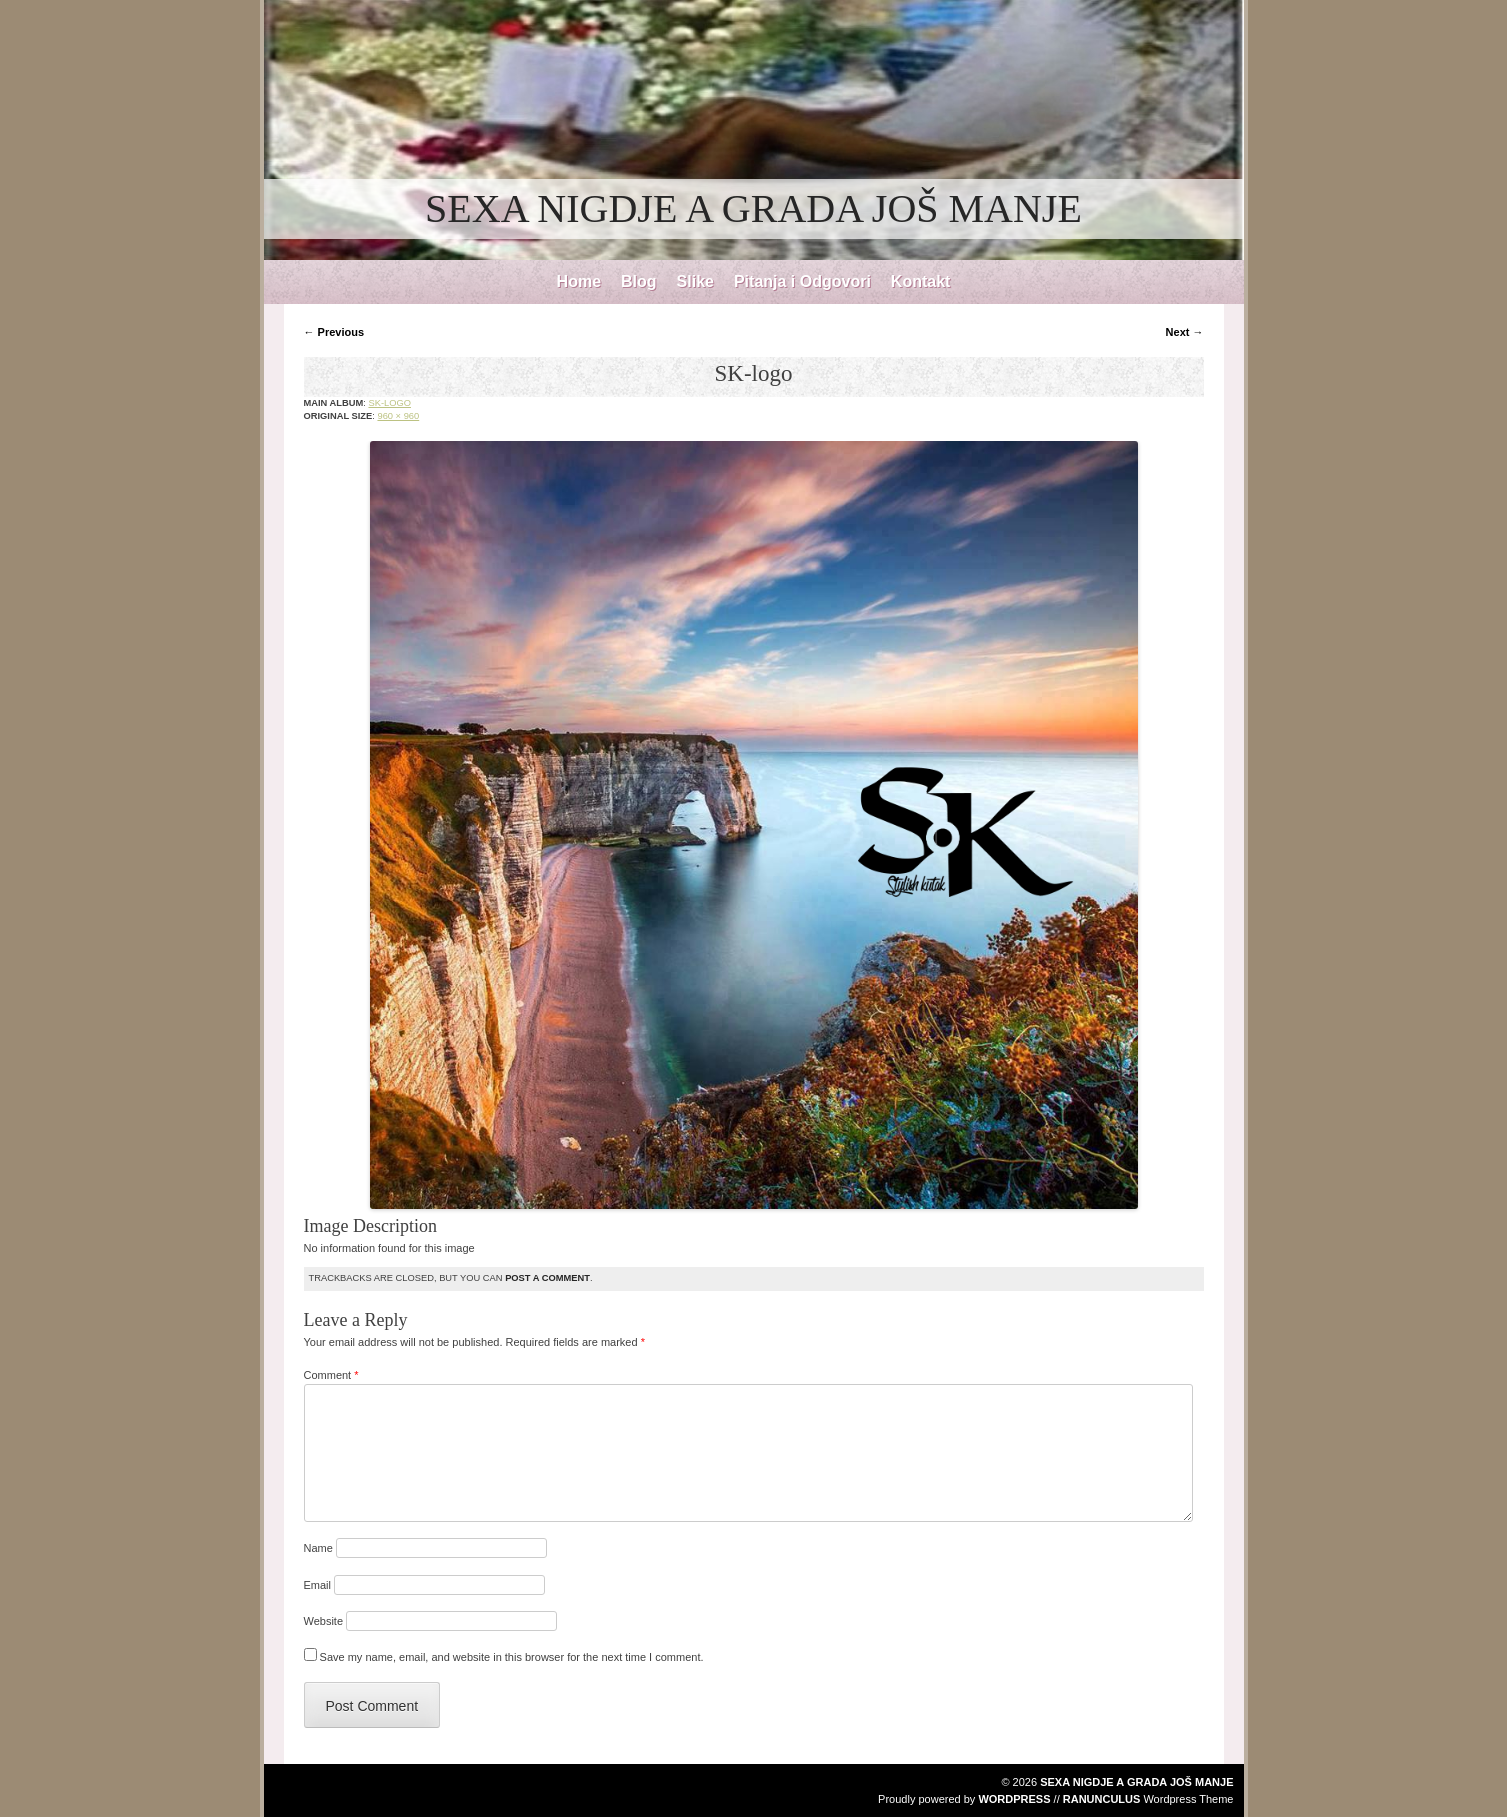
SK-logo (389, 403)
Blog (639, 281)
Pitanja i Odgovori (802, 281)
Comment (331, 1375)
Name (318, 1548)
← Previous (334, 332)
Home (579, 281)
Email (318, 1585)
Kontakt (921, 281)
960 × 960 (398, 416)
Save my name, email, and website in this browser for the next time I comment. (512, 1657)
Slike (695, 281)
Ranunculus (1102, 1799)
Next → (1185, 332)
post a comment (547, 1278)
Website (324, 1621)
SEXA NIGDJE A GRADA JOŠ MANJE (753, 208)
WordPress (1014, 1799)
